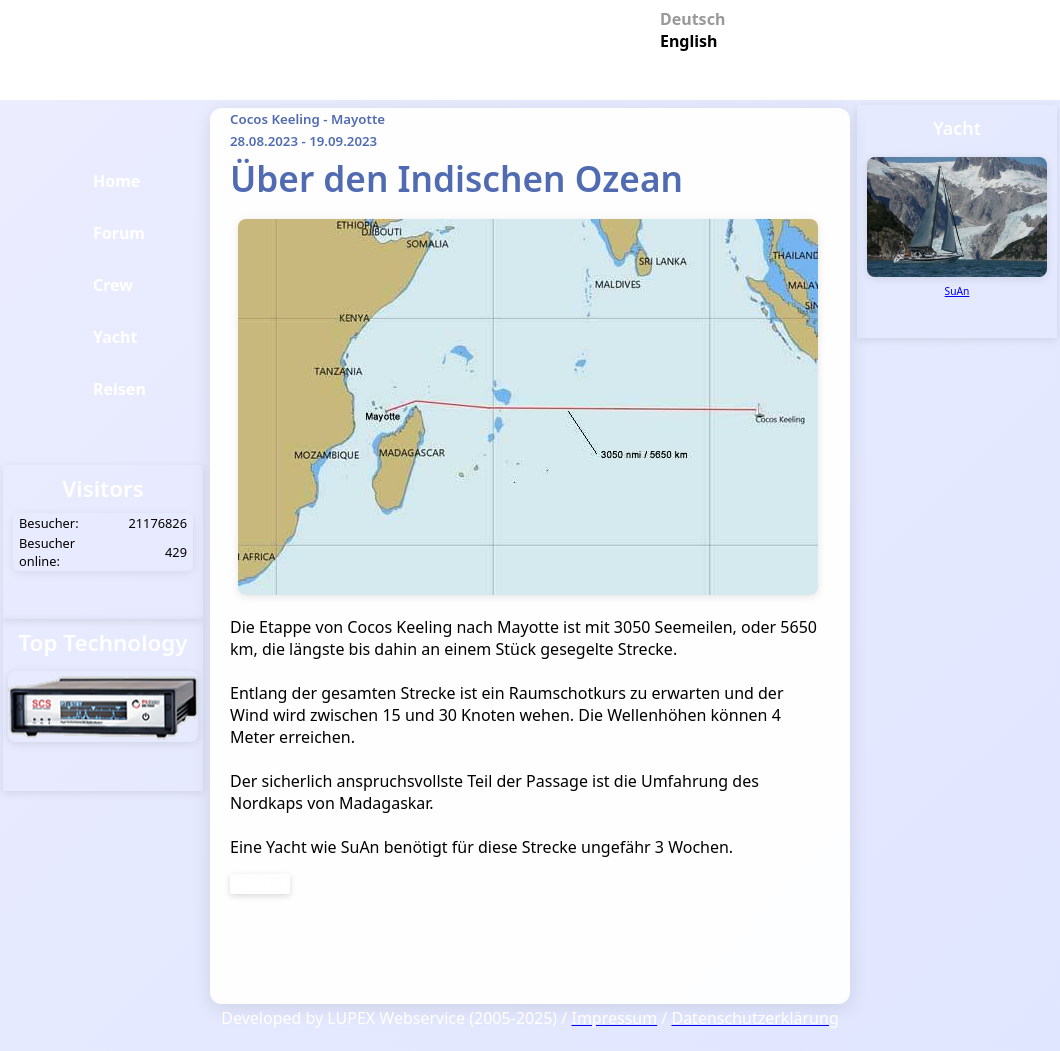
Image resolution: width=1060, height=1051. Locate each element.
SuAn (957, 291)
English (685, 39)
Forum (119, 233)
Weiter (260, 884)
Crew (113, 285)
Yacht (115, 337)
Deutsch (685, 17)
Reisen (119, 389)
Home (116, 181)
